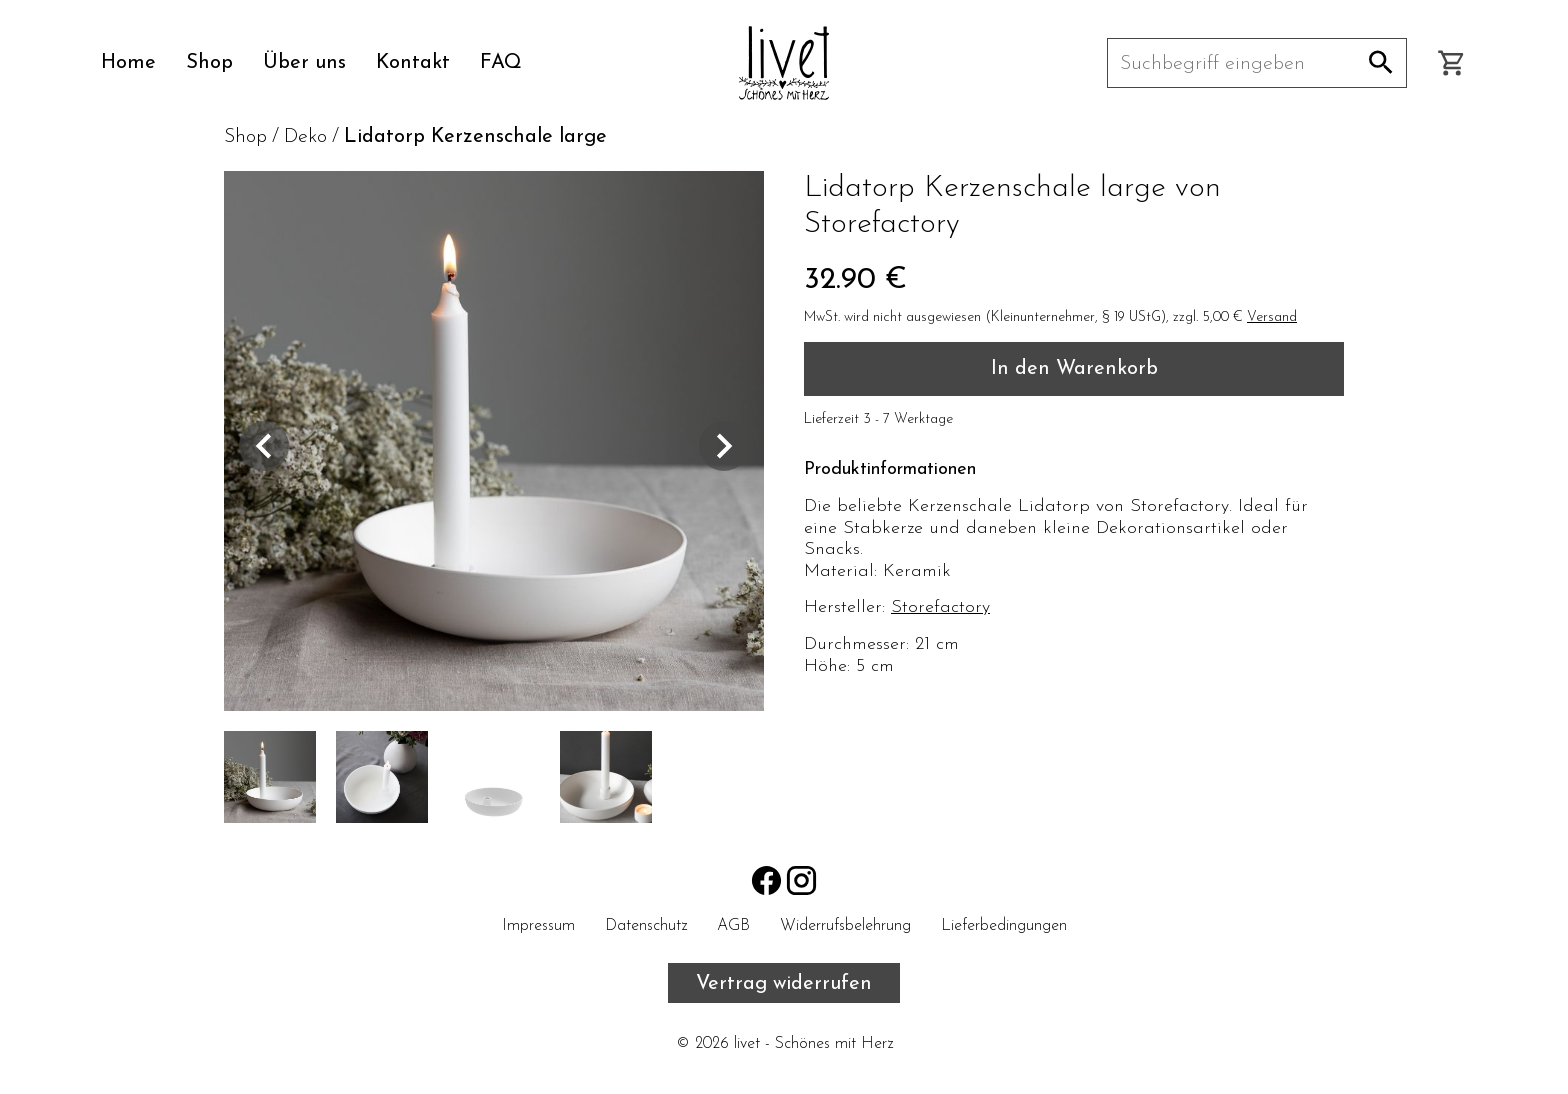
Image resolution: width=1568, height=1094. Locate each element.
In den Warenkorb (1074, 369)
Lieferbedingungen (1004, 926)
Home (128, 63)
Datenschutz (646, 926)
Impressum (538, 926)
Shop (209, 63)
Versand (1272, 317)
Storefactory (940, 607)
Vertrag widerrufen (784, 984)
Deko (305, 137)
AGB (733, 926)
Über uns (304, 63)
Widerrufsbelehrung (845, 926)
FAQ (501, 63)
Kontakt (413, 63)
